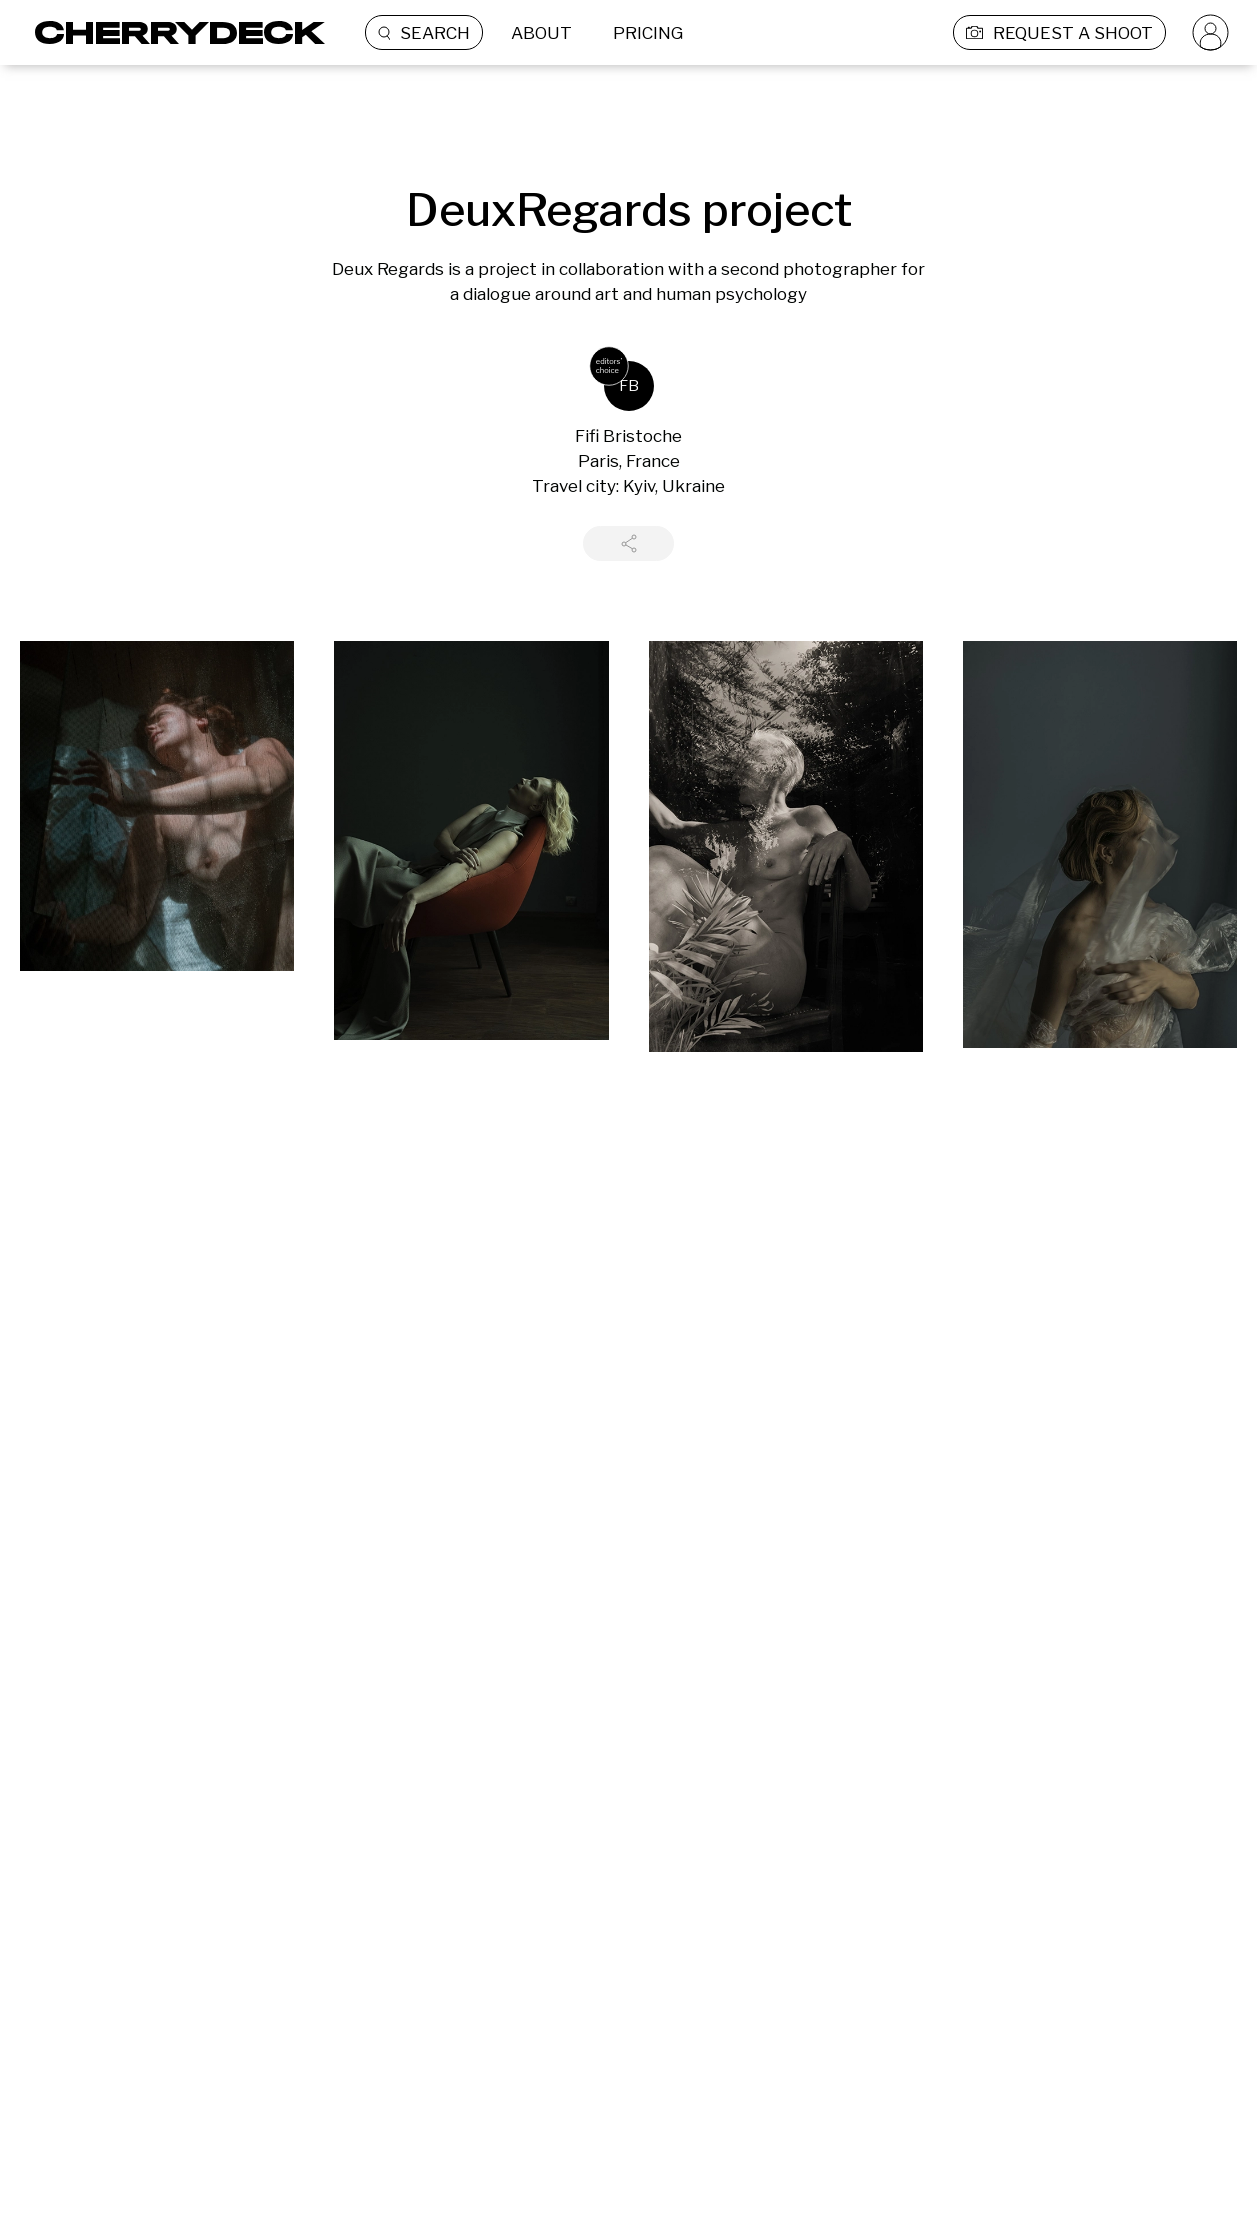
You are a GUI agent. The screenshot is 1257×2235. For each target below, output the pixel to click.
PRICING (648, 33)
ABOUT (541, 33)
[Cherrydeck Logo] (172, 32)
